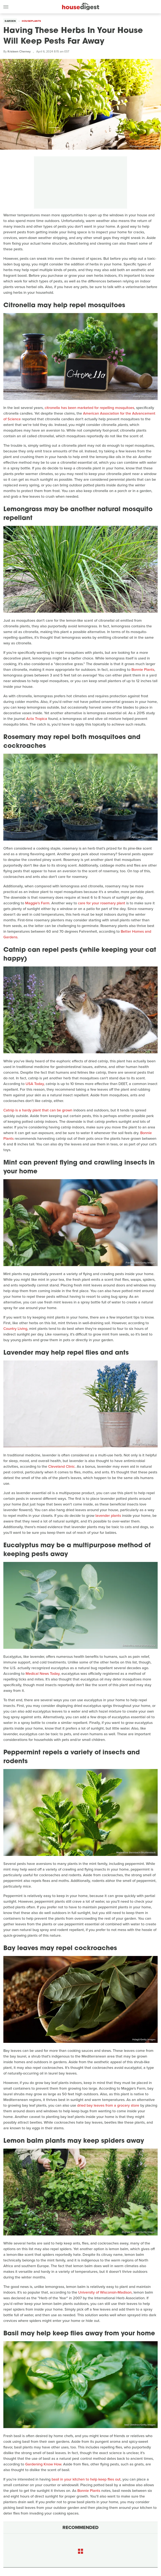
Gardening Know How (43, 2464)
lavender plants (108, 1515)
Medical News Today (43, 1673)
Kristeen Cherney (19, 51)
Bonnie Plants (142, 669)
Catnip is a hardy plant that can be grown (37, 1110)
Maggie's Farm (37, 903)
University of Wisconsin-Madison (105, 2292)
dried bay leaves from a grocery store (108, 2105)
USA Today (35, 1083)
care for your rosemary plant (101, 903)
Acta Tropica (36, 718)
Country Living (15, 1328)
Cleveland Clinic (61, 1466)
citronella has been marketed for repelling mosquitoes (89, 407)
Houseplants (31, 21)
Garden (10, 21)
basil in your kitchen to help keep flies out (86, 2479)
